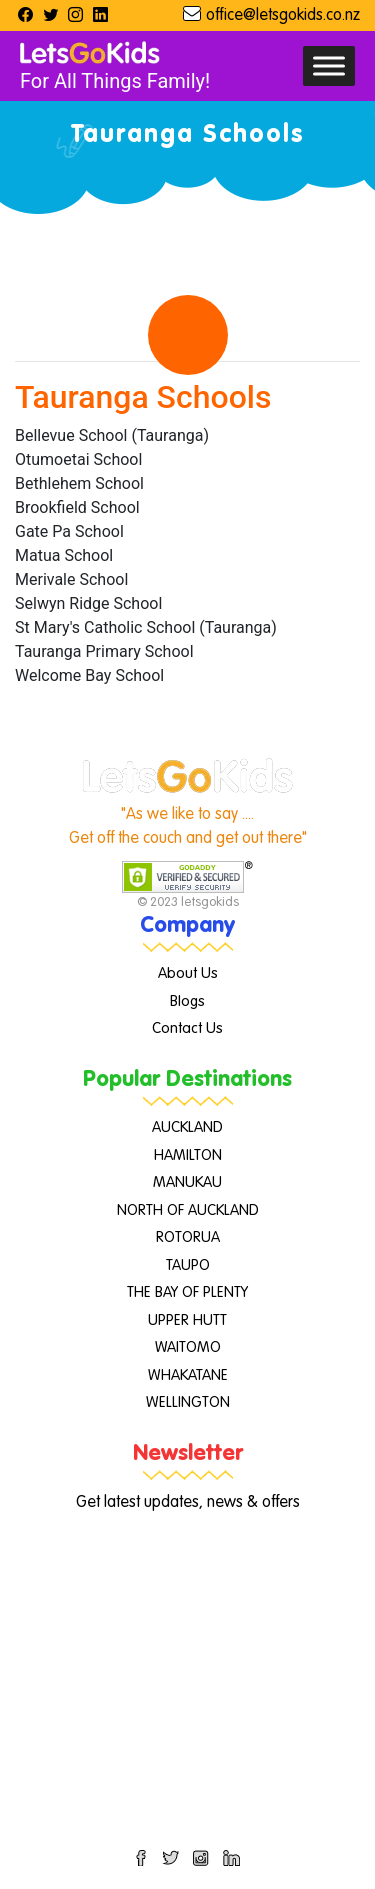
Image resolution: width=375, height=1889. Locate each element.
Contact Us (187, 1028)
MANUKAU (187, 1182)
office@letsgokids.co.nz (283, 16)
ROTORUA (188, 1237)
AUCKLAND (187, 1127)
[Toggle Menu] (329, 65)
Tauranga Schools (143, 397)
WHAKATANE (188, 1375)
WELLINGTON (188, 1402)
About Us (188, 973)
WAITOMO (188, 1347)
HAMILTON (188, 1155)
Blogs (187, 1001)
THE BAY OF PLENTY (187, 1292)
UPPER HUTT (187, 1320)
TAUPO (188, 1265)
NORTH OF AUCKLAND (188, 1210)
